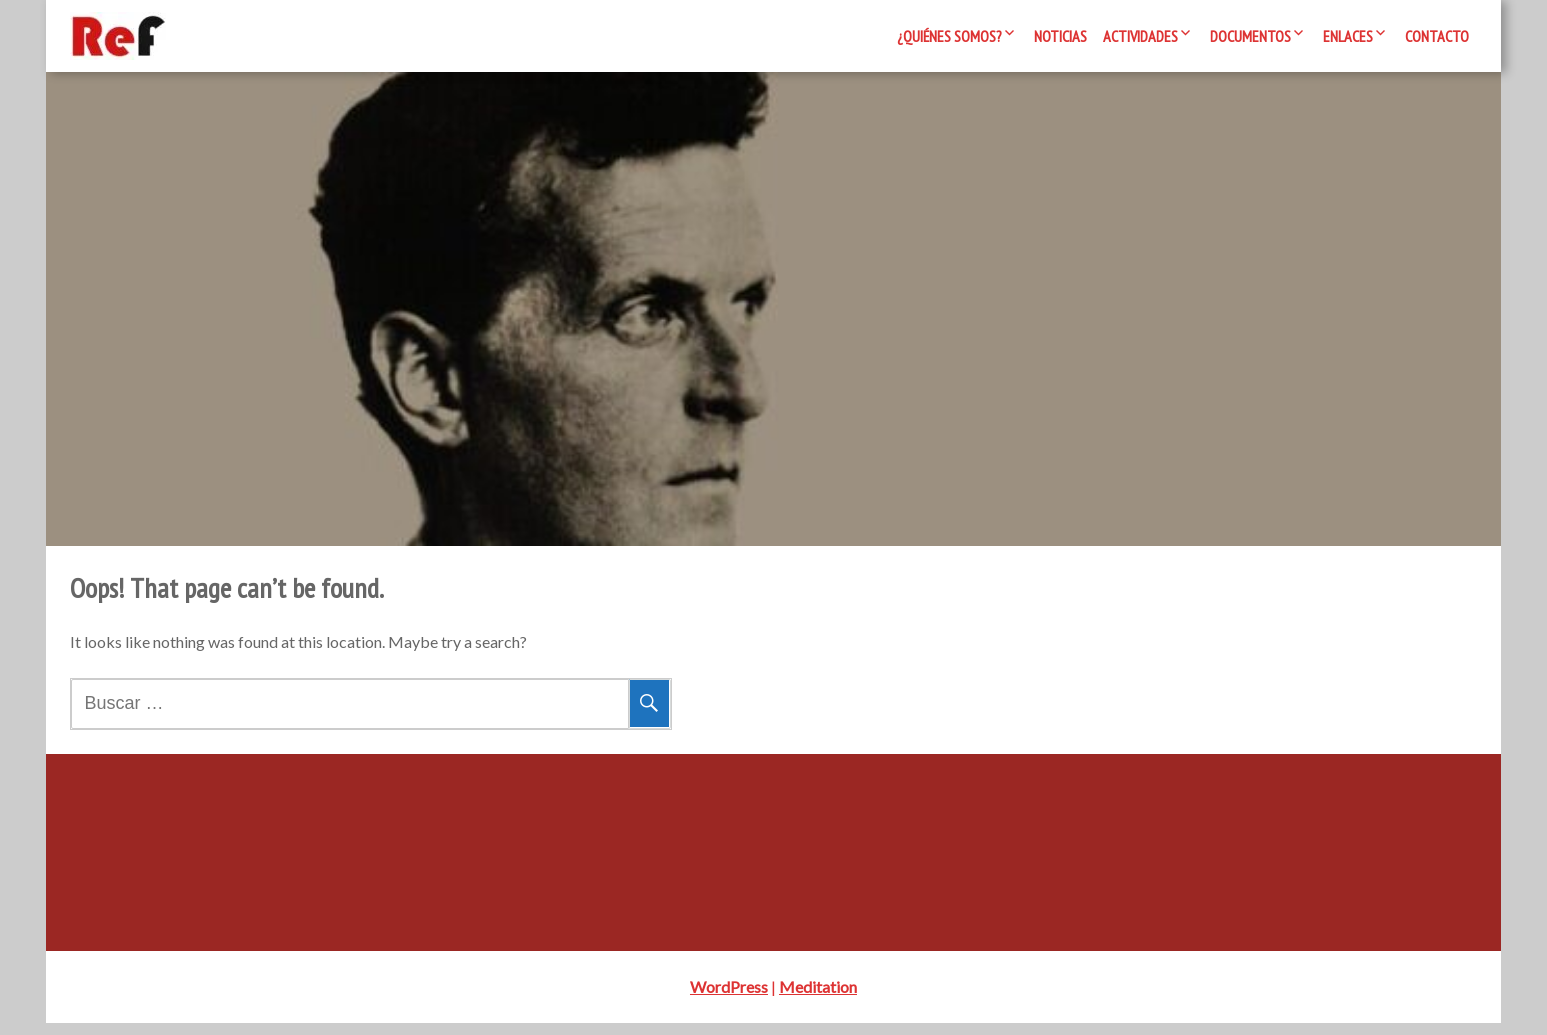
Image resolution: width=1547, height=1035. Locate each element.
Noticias (1060, 36)
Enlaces (1348, 36)
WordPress (729, 998)
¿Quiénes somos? (949, 36)
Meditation (818, 998)
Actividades (1140, 36)
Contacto (1437, 36)
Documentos (1250, 36)
